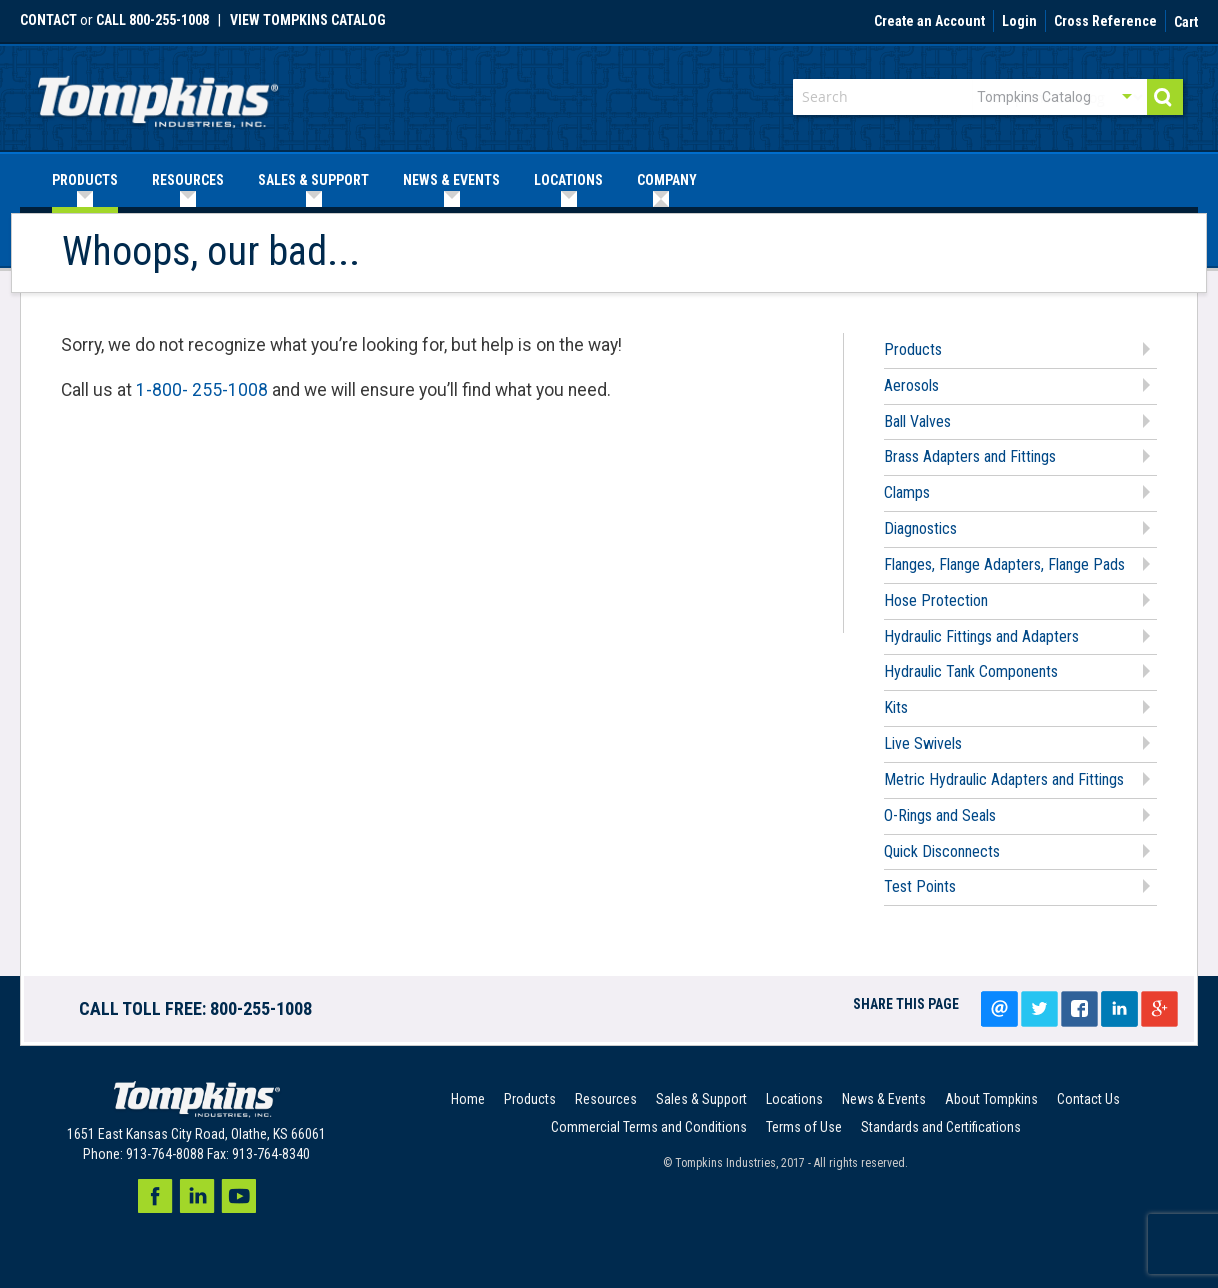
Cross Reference (1105, 22)
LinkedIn (1119, 1009)
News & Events (884, 1099)
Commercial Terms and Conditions (649, 1127)
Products (530, 1099)
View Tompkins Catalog (308, 20)
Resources (606, 1099)
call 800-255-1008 (152, 20)
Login (1019, 22)
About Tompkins (991, 1099)
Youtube (239, 1196)
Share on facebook (1079, 1009)
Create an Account (929, 22)
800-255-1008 (261, 1008)
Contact (48, 20)
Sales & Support (701, 1099)
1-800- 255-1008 (202, 390)
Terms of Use (804, 1127)
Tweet (1039, 1009)
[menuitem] (85, 180)
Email (999, 1009)
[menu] (609, 180)
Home (468, 1099)
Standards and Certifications (941, 1127)
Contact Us (1088, 1099)
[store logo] (158, 95)
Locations (794, 1099)
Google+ (1159, 1009)
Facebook (155, 1196)
